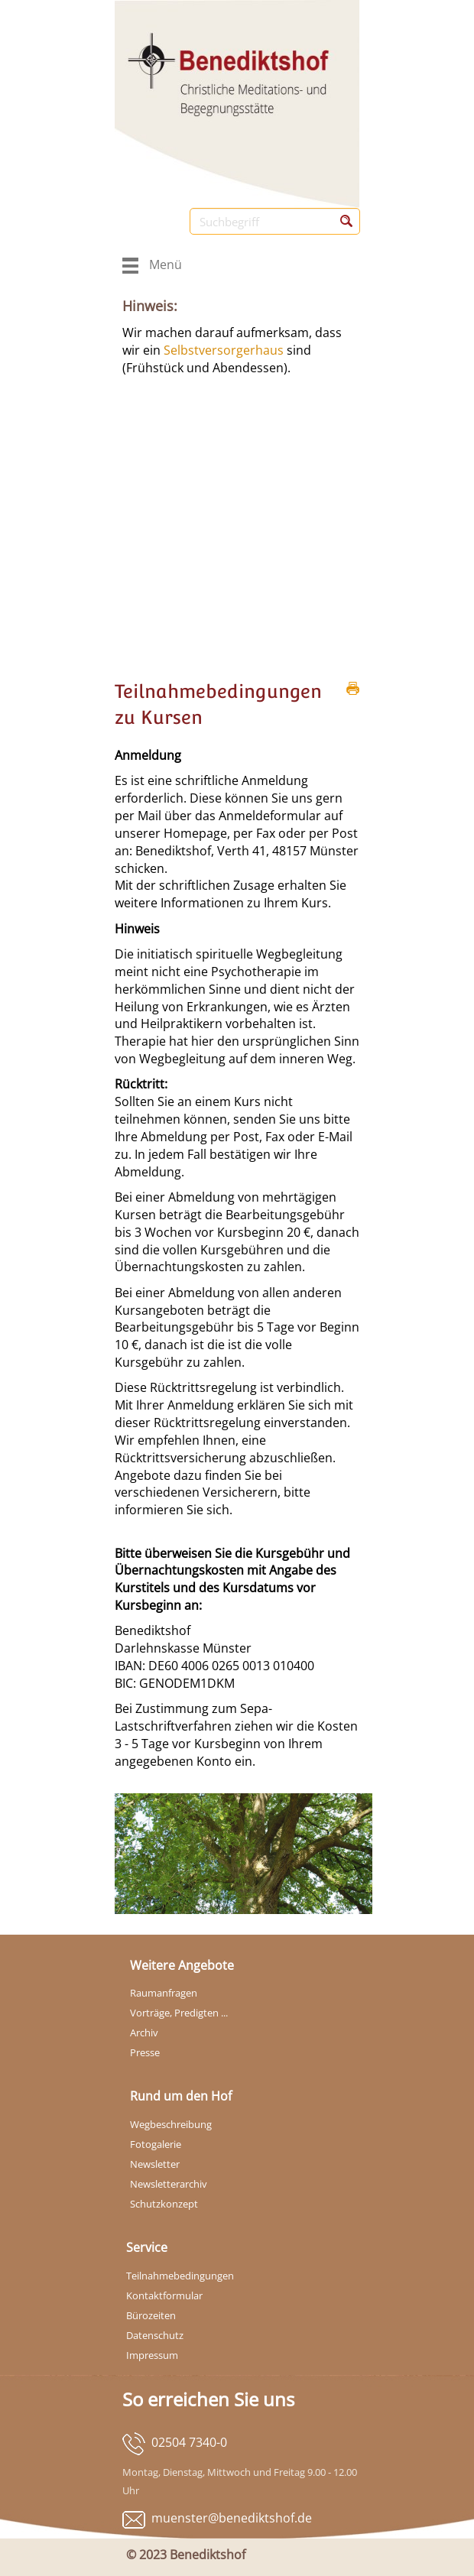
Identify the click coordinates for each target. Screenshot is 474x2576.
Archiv (144, 2032)
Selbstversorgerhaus (225, 350)
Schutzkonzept (164, 2204)
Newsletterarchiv (168, 2184)
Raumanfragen (163, 1993)
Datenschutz (154, 2335)
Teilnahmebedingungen (180, 2275)
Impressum (152, 2355)
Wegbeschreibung (171, 2124)
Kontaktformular (164, 2295)
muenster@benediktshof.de (231, 2517)
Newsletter (155, 2164)
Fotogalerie (155, 2144)
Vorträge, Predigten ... (179, 2013)
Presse (145, 2052)
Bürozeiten (151, 2315)
